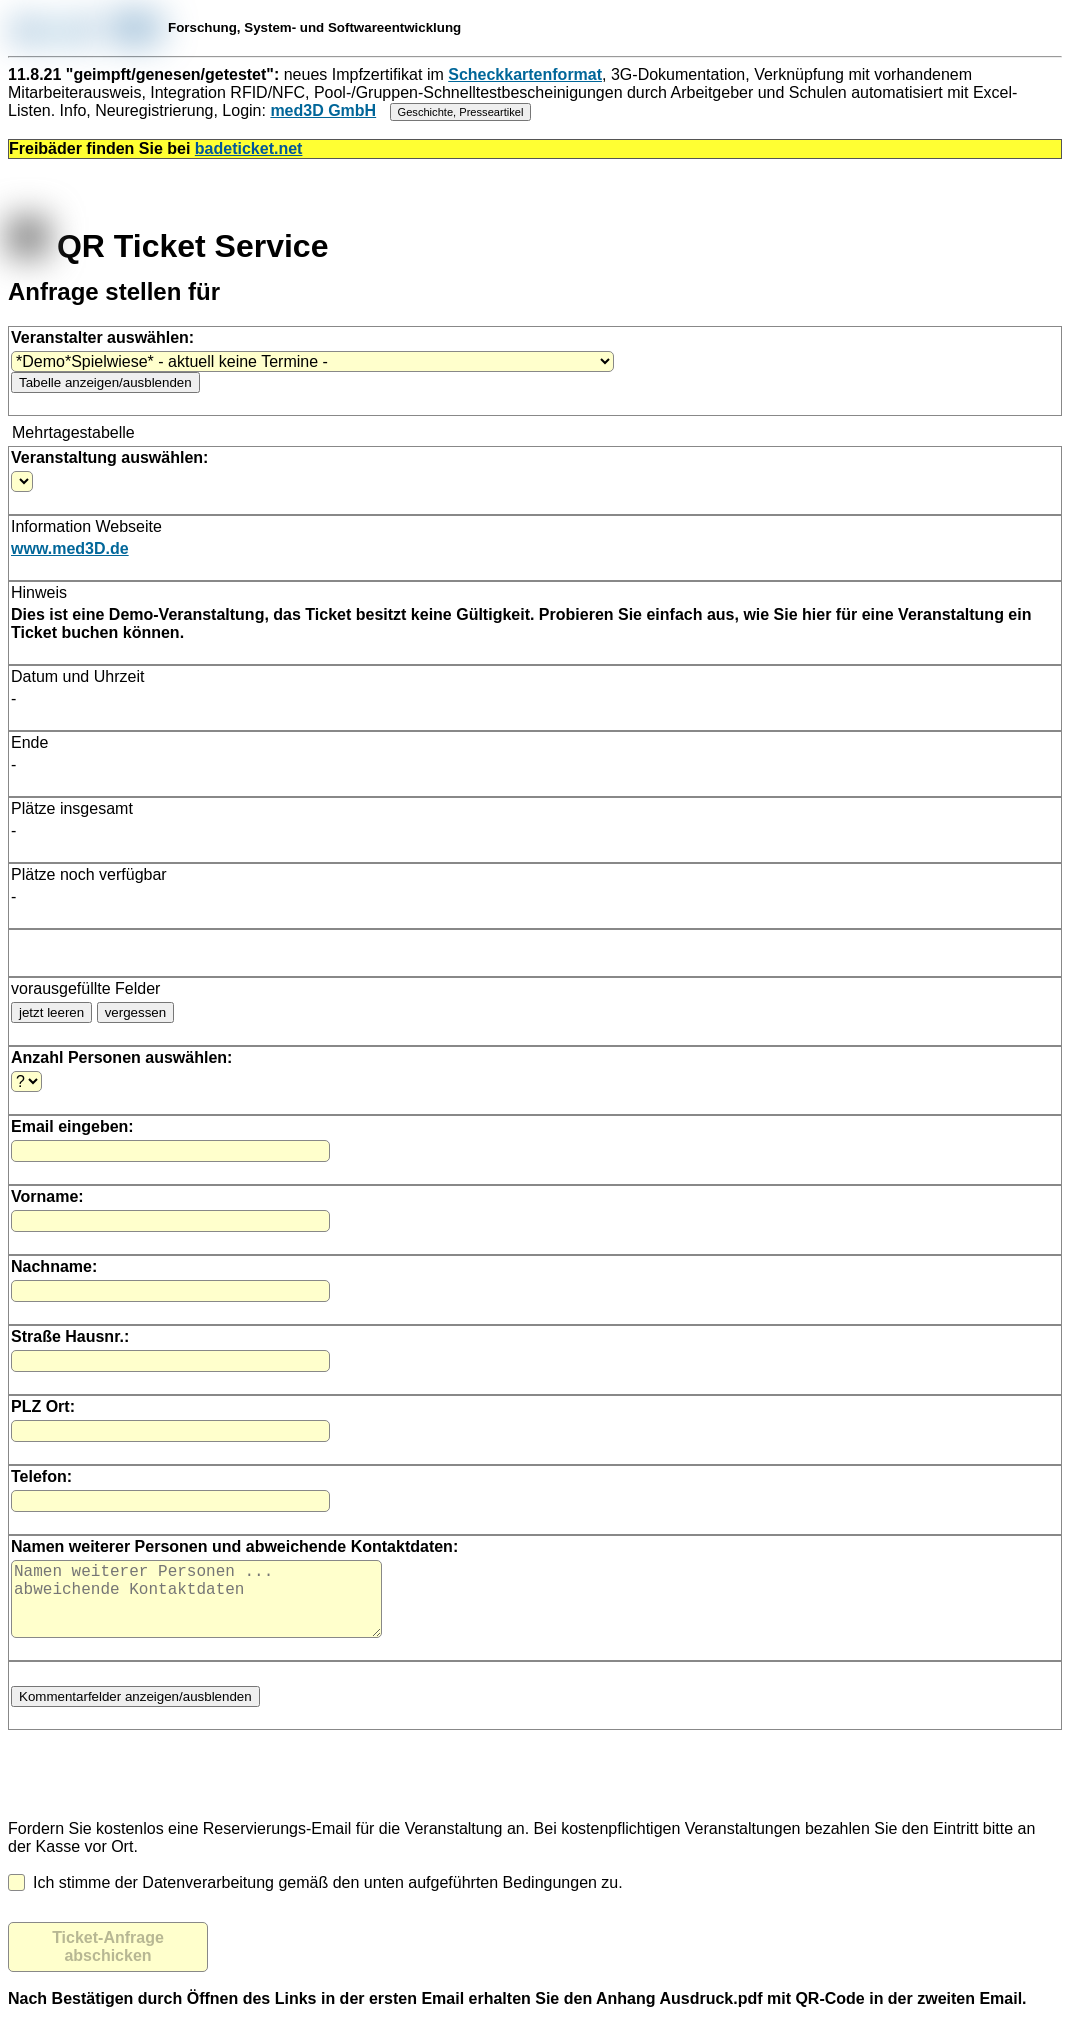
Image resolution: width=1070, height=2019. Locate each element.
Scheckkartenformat (525, 74)
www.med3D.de (70, 548)
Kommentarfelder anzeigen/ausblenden (135, 1712)
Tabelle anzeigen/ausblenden (105, 382)
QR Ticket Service (168, 246)
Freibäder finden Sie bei (155, 148)
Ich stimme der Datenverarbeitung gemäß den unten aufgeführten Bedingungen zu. (315, 1898)
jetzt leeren (51, 1012)
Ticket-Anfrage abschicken (108, 1962)
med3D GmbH (323, 110)
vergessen (136, 1012)
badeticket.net (249, 148)
